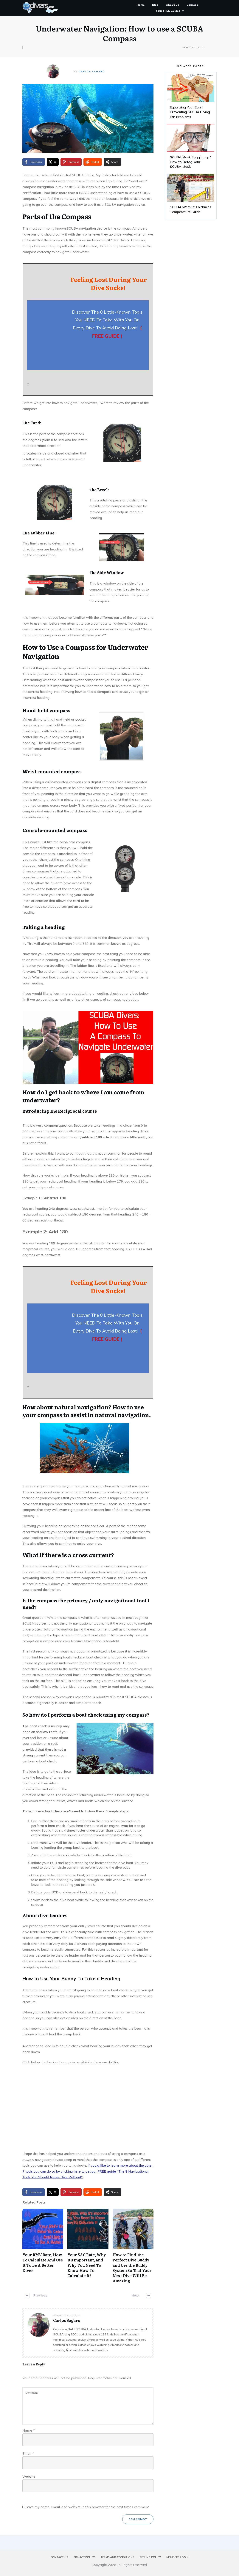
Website (28, 2476)
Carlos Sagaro (92, 71)
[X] (53, 162)
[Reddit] (92, 162)
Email (28, 2453)
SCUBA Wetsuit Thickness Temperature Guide (190, 195)
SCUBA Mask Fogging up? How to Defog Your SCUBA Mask (190, 148)
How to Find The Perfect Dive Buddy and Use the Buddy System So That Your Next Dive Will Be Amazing (132, 2267)
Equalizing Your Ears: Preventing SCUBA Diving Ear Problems (190, 98)
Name (28, 2430)
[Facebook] (33, 162)
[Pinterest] (71, 162)
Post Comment (138, 2519)
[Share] (112, 162)
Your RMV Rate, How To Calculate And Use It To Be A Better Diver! (42, 2262)
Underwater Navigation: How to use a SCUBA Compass (119, 33)
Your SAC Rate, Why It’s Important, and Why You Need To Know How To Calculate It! (86, 2265)
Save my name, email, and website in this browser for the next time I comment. (87, 2507)
